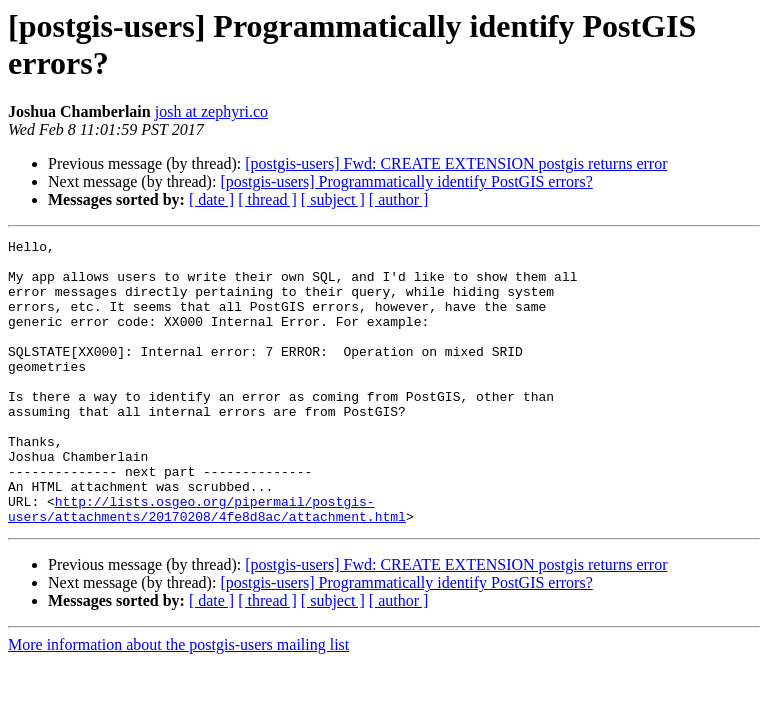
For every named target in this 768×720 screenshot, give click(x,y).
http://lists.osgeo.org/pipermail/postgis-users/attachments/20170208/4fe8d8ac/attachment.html (207, 564)
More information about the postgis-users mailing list (178, 701)
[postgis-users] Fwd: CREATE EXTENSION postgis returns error (456, 163)
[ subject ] (333, 199)
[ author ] (399, 199)
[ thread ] (267, 199)
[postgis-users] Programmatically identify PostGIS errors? (406, 181)
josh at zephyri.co (211, 111)
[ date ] (211, 199)
